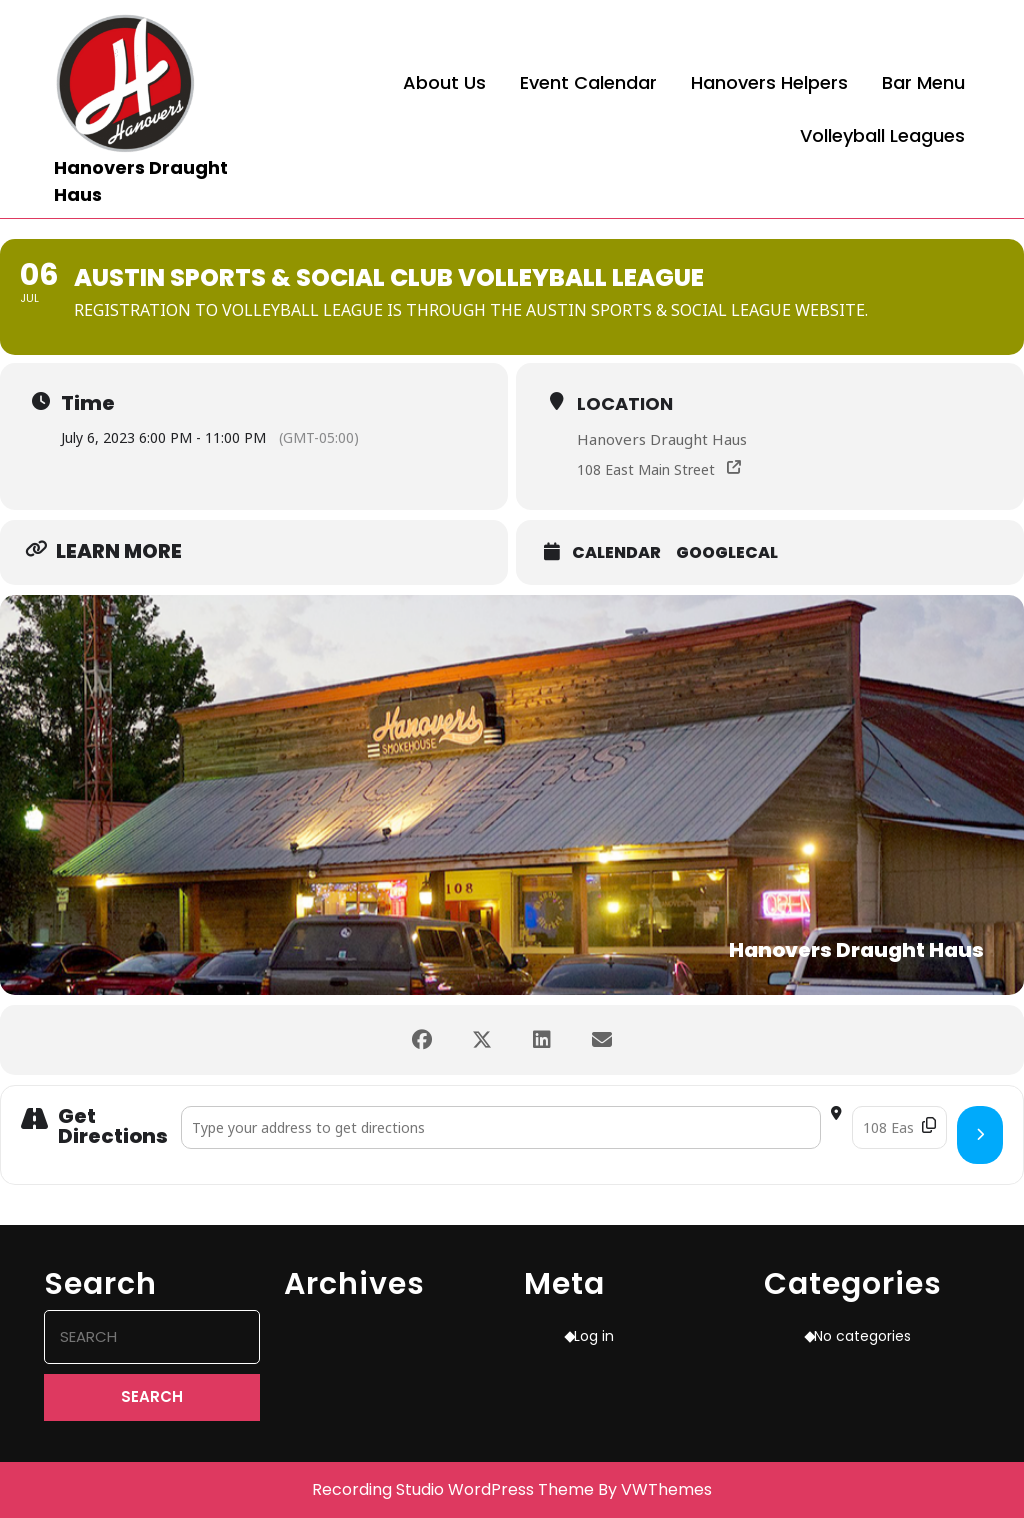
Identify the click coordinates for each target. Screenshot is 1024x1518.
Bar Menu (923, 82)
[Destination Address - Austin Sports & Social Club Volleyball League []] (899, 1127)
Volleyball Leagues (882, 135)
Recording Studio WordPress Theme (453, 1489)
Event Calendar (588, 82)
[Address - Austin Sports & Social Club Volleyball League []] (501, 1127)
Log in (594, 1336)
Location (625, 403)
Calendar (616, 553)
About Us (444, 82)
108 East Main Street (646, 469)
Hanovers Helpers (769, 82)
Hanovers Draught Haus (662, 439)
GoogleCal (727, 553)
